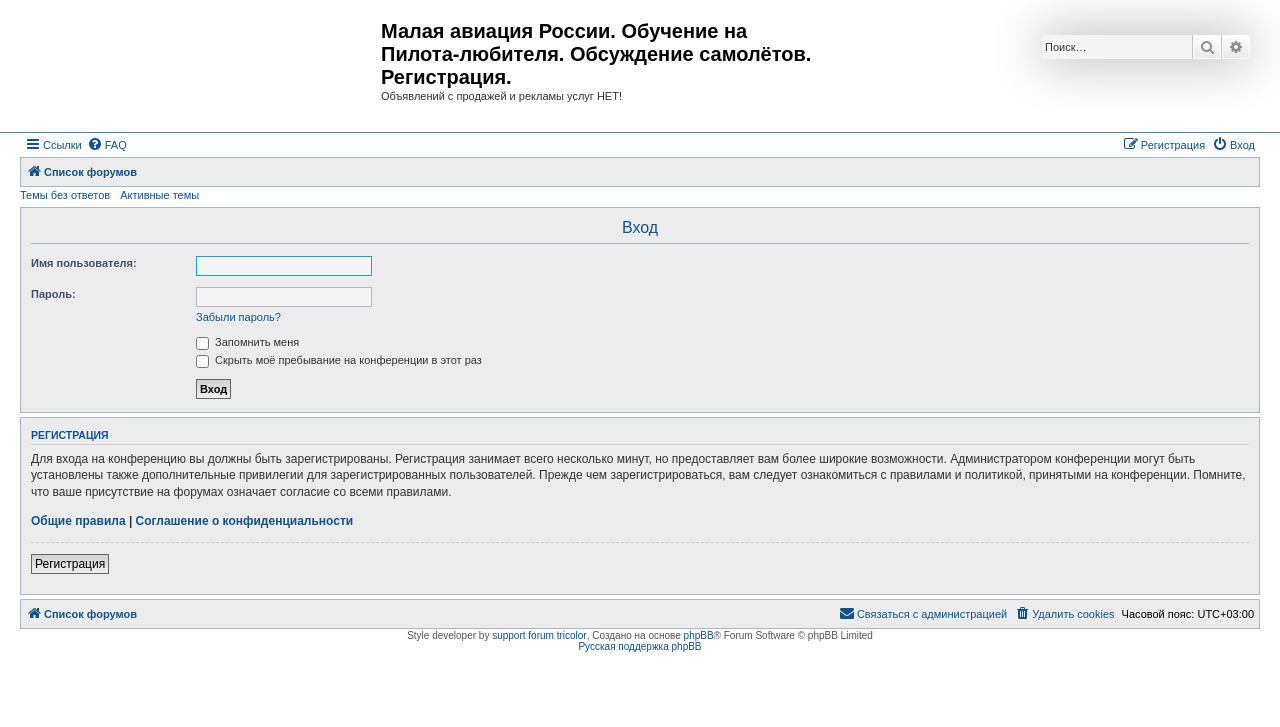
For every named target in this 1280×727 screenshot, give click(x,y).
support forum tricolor (539, 635)
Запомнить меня (247, 342)
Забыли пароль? (238, 317)
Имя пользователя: (84, 263)
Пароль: (53, 294)
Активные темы (159, 195)
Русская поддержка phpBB (639, 646)
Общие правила (78, 521)
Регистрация (70, 564)
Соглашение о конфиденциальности (245, 521)
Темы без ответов (65, 195)
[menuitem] (107, 145)
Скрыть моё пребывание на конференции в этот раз (339, 360)
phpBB (699, 635)
